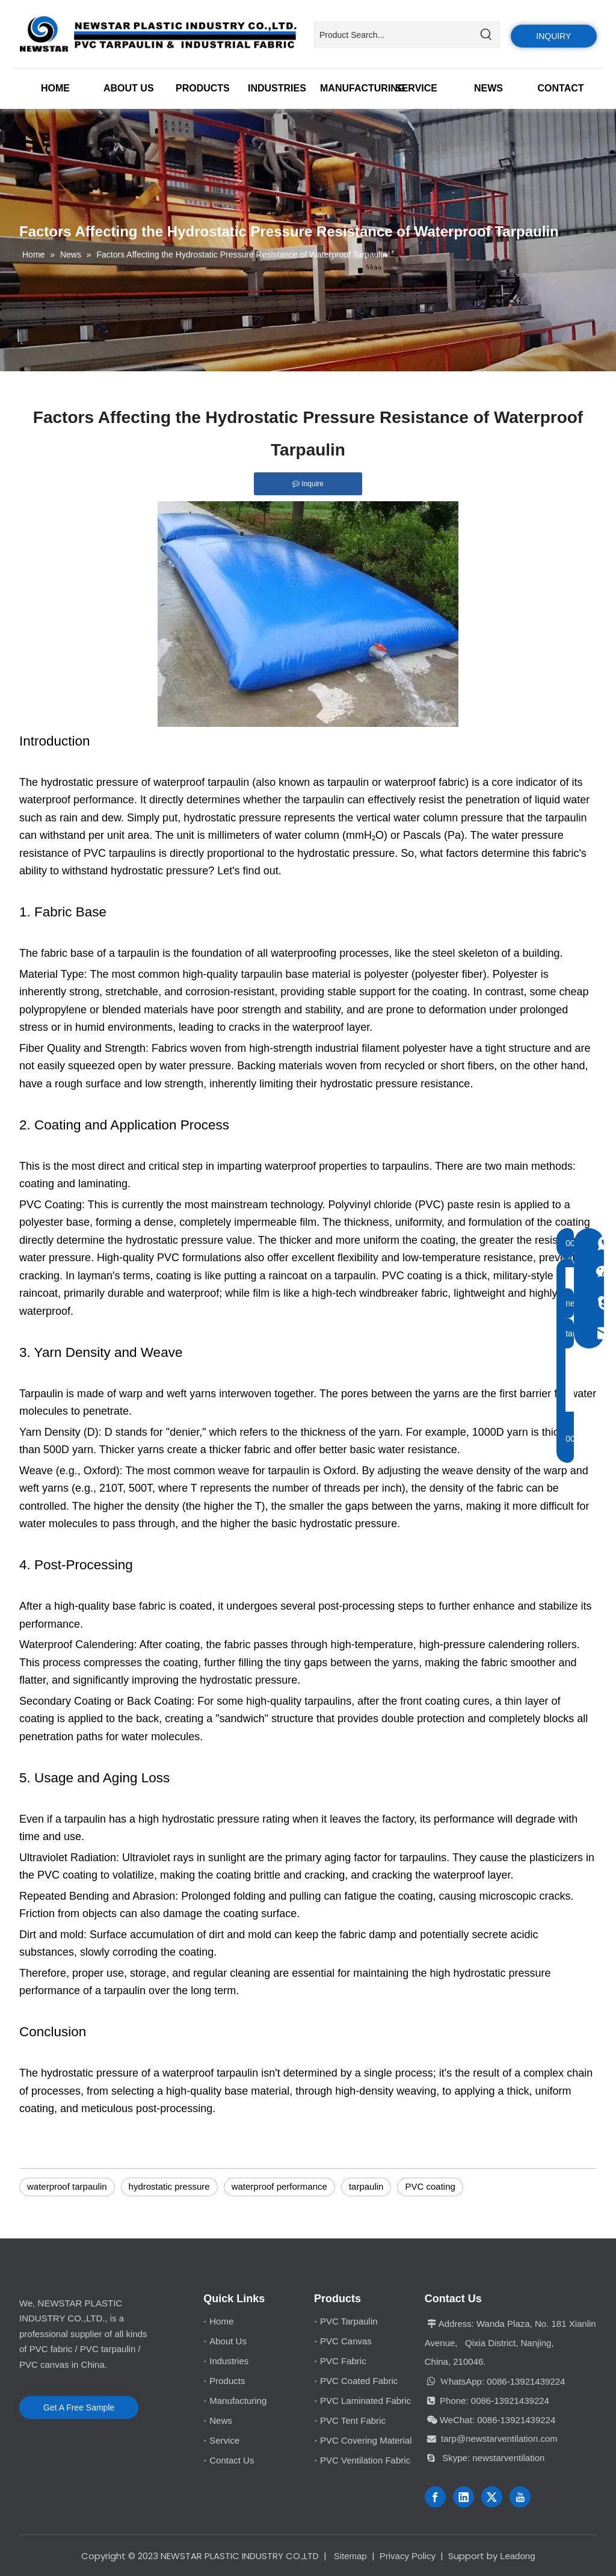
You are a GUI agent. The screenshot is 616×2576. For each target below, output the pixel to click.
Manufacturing (237, 2400)
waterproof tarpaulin (67, 2186)
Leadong (517, 2556)
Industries (228, 2361)
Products (227, 2381)
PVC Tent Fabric (353, 2420)
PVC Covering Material (366, 2440)
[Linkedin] (463, 2496)
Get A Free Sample (78, 2407)
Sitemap (350, 2556)
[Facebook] (435, 2496)
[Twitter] (491, 2496)
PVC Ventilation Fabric (365, 2460)
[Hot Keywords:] (486, 35)
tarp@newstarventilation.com (499, 2438)
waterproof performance (279, 2186)
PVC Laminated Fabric (365, 2400)
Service (224, 2440)
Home (221, 2321)
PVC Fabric (343, 2361)
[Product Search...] (394, 35)
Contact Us (231, 2460)
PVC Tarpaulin (349, 2321)
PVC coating (430, 2186)
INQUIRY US (553, 39)
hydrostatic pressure (169, 2186)
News (220, 2420)
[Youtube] (520, 2496)
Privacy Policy (408, 2556)
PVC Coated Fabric (359, 2381)
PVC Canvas (346, 2341)
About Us (228, 2341)
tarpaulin (366, 2186)
